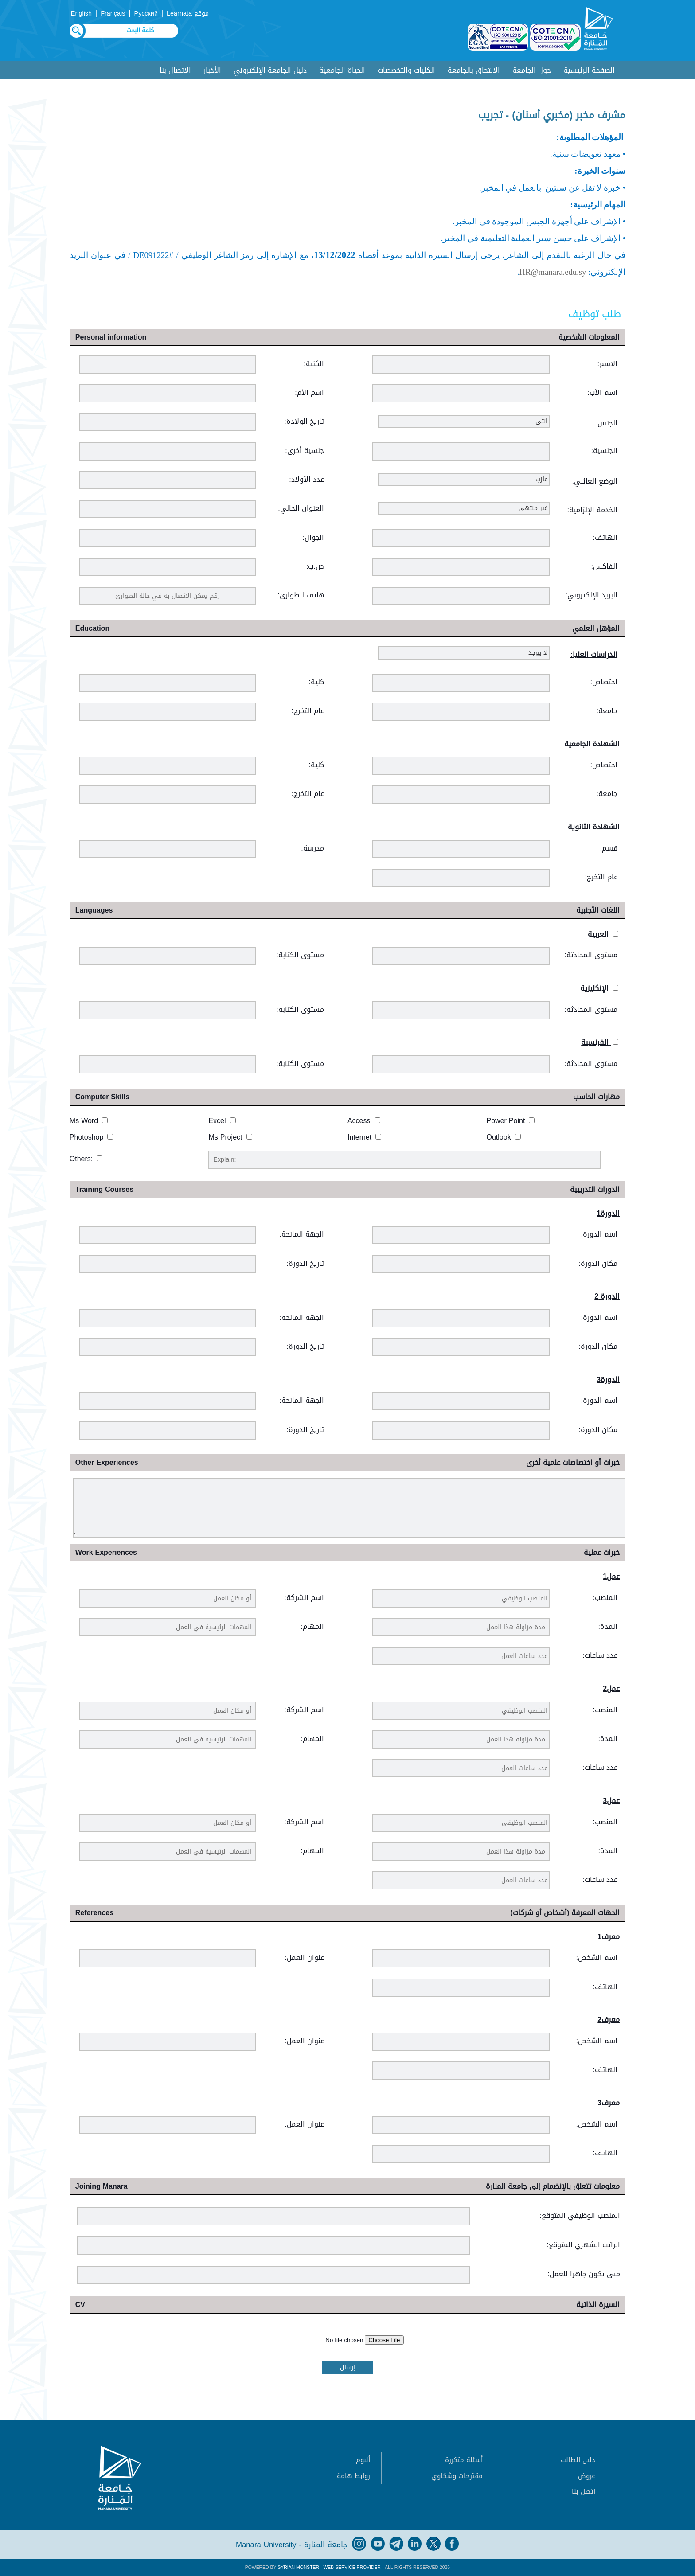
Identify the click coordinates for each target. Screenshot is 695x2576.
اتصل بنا (583, 2491)
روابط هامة (353, 2476)
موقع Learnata (188, 14)
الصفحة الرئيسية (589, 70)
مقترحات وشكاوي (457, 2476)
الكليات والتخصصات (406, 70)
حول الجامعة (531, 70)
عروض (586, 2476)
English (81, 14)
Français (113, 14)
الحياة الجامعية (342, 70)
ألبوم (363, 2460)
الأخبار (212, 70)
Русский (146, 14)
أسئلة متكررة (464, 2460)
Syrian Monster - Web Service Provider (328, 2567)
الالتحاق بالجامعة (474, 70)
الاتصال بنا (175, 70)
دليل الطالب (578, 2460)
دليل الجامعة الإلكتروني (270, 70)
